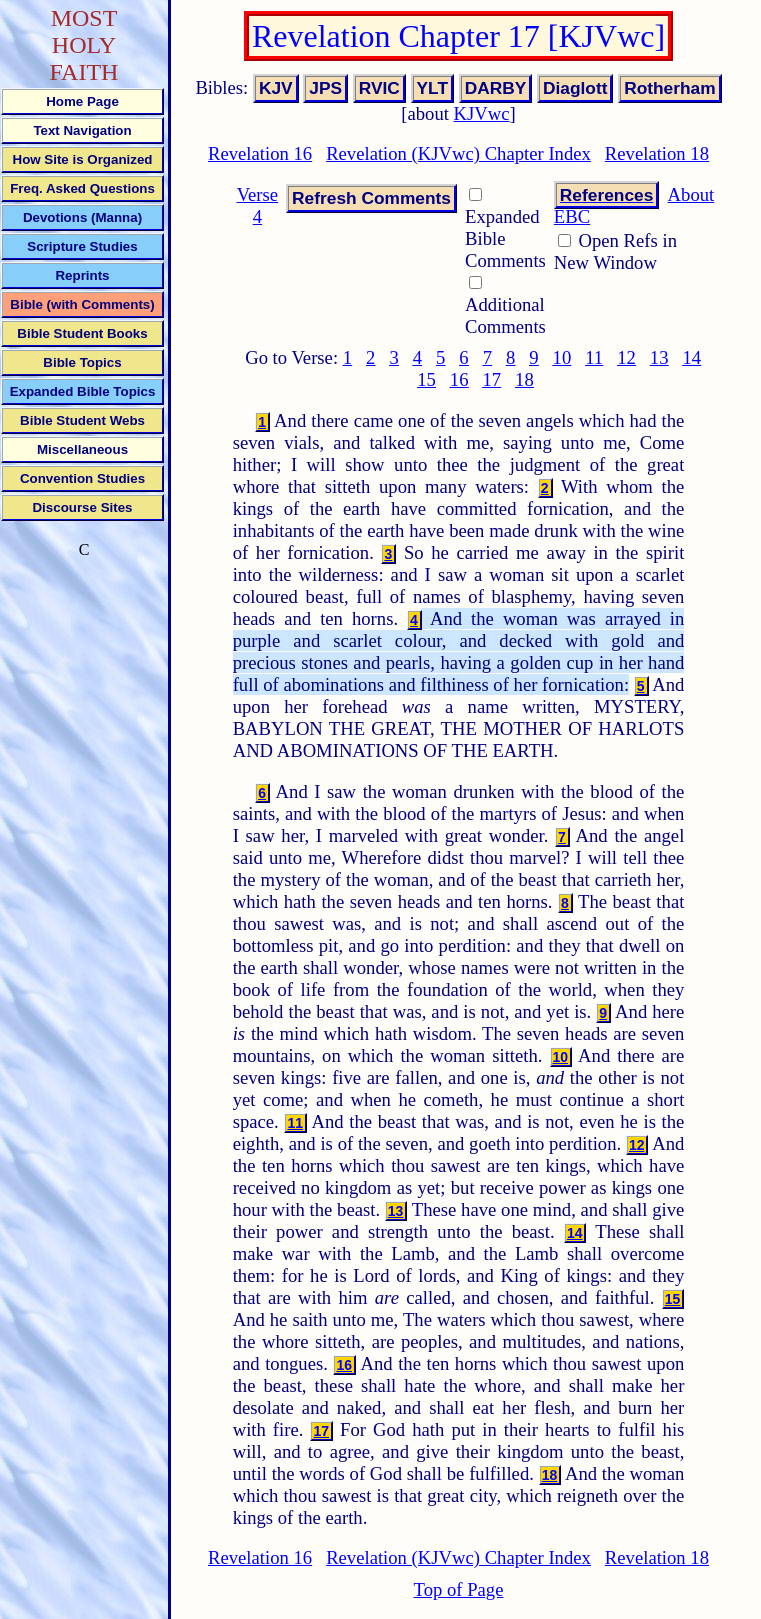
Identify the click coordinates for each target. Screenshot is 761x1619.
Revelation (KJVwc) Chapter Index (458, 153)
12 (626, 357)
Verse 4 (257, 205)
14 (691, 357)
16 (459, 379)
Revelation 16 (260, 153)
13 (659, 357)
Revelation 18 (657, 153)
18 (524, 379)
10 (562, 357)
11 (594, 357)
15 (426, 379)
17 (491, 379)
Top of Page (459, 1589)
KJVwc (482, 113)
